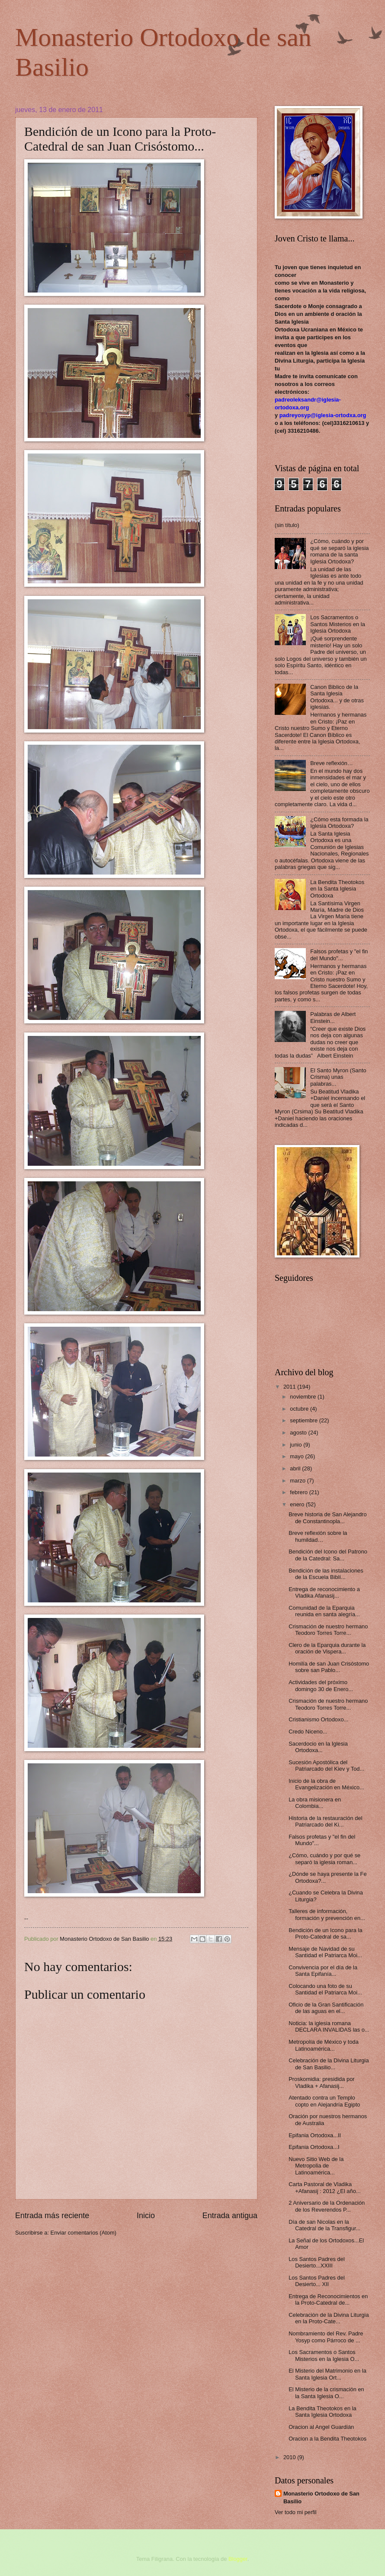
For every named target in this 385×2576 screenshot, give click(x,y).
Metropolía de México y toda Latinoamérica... (324, 2045)
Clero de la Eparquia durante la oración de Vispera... (327, 1648)
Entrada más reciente (52, 2215)
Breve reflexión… (331, 763)
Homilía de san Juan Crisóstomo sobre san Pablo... (329, 1666)
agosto (299, 1432)
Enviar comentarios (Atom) (83, 2232)
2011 (290, 1386)
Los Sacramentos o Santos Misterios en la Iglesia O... (324, 2355)
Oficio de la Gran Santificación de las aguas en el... (326, 2007)
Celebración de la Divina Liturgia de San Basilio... (329, 2063)
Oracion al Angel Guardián (321, 2427)
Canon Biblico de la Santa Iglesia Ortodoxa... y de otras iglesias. (337, 697)
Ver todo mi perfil (296, 2512)
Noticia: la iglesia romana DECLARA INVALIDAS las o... (329, 2026)
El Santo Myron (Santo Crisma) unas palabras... (338, 1077)
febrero (299, 1492)
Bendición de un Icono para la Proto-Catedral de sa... (325, 1933)
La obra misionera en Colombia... (315, 1802)
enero (298, 1504)
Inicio (146, 2215)
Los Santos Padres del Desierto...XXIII (317, 2262)
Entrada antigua (229, 2215)
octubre (300, 1408)
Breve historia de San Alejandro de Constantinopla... (327, 1517)
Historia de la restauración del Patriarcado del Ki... (325, 1821)
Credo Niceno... (308, 1731)
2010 (290, 2457)
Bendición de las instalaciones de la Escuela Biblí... (326, 1573)
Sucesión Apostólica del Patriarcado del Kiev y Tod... (326, 1765)
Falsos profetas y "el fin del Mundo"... (339, 954)
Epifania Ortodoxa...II (315, 2135)
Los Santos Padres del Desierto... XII (317, 2280)
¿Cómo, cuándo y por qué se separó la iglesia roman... (324, 1858)
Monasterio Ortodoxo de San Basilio (321, 2497)
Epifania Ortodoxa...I (314, 2147)
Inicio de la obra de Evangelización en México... (326, 1784)
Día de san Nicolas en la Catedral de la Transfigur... (324, 2225)
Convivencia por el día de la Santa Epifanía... (323, 1970)
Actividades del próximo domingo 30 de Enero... (321, 1685)
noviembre (304, 1396)
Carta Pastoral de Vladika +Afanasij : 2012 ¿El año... (324, 2187)
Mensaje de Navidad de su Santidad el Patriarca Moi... (325, 1952)
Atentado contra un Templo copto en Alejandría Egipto (324, 2100)
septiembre (304, 1420)
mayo (297, 1456)
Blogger (237, 2559)
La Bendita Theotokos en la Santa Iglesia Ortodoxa (337, 889)
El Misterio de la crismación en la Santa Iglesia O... (326, 2392)
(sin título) (287, 525)
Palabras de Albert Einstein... (333, 1017)
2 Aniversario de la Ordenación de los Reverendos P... (327, 2206)
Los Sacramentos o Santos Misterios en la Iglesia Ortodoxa (337, 624)
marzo (298, 1480)
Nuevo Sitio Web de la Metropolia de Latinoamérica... (316, 2166)
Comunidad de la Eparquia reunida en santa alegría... (324, 1611)
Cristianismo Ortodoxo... (318, 1719)
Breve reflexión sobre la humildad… (318, 1536)
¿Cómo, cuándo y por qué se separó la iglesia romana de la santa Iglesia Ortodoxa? (339, 551)
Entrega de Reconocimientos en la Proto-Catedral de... (328, 2299)
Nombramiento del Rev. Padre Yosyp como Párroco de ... (326, 2336)
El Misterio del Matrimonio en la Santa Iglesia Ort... (327, 2373)
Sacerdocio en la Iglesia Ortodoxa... (318, 1746)
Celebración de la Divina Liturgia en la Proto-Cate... (329, 2318)
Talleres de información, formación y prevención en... (327, 1914)
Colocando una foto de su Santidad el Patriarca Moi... (325, 1989)
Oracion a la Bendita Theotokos (327, 2438)
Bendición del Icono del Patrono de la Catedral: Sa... (328, 1554)
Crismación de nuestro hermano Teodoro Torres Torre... (328, 1629)
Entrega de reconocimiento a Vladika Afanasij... (324, 1592)
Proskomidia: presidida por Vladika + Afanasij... (321, 2082)
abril (296, 1468)
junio (296, 1444)
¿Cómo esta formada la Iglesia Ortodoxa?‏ (339, 822)
